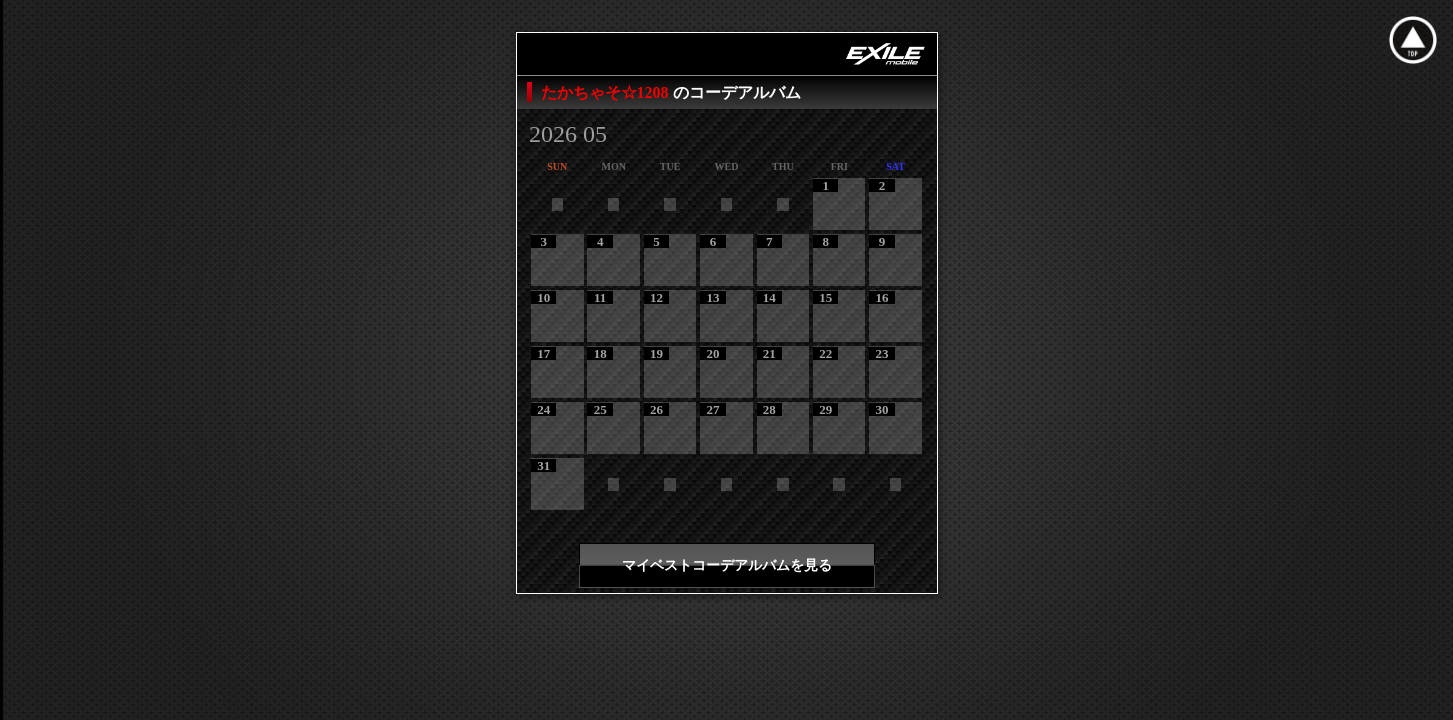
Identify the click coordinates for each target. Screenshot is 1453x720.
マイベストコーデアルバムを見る (727, 565)
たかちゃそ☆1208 (607, 92)
